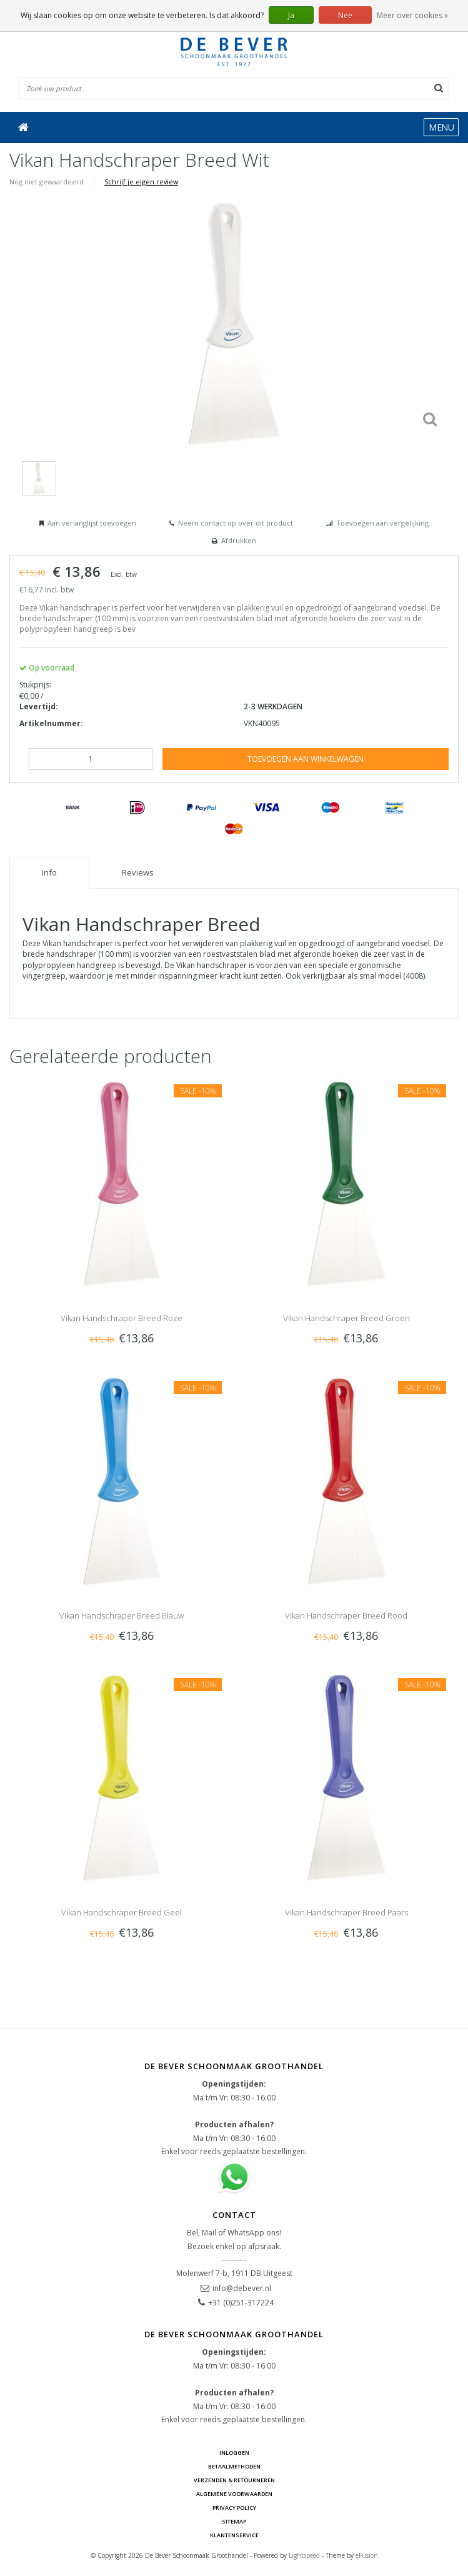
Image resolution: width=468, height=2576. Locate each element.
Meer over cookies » (412, 15)
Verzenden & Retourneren (234, 2480)
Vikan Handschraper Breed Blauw (121, 1615)
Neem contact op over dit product (235, 522)
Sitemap (234, 2521)
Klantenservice (234, 2535)
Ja (291, 15)
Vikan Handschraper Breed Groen (346, 1318)
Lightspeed (304, 2555)
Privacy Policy (234, 2508)
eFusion (367, 2555)
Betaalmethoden (234, 2466)
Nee (345, 15)
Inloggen (234, 2453)
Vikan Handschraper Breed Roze (121, 1318)
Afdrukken (238, 540)
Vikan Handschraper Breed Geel (121, 1912)
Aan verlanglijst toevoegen (91, 522)
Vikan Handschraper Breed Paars (346, 1912)
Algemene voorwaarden (234, 2494)
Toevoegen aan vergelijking (382, 522)
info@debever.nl (241, 2288)
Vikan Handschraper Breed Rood (346, 1615)
